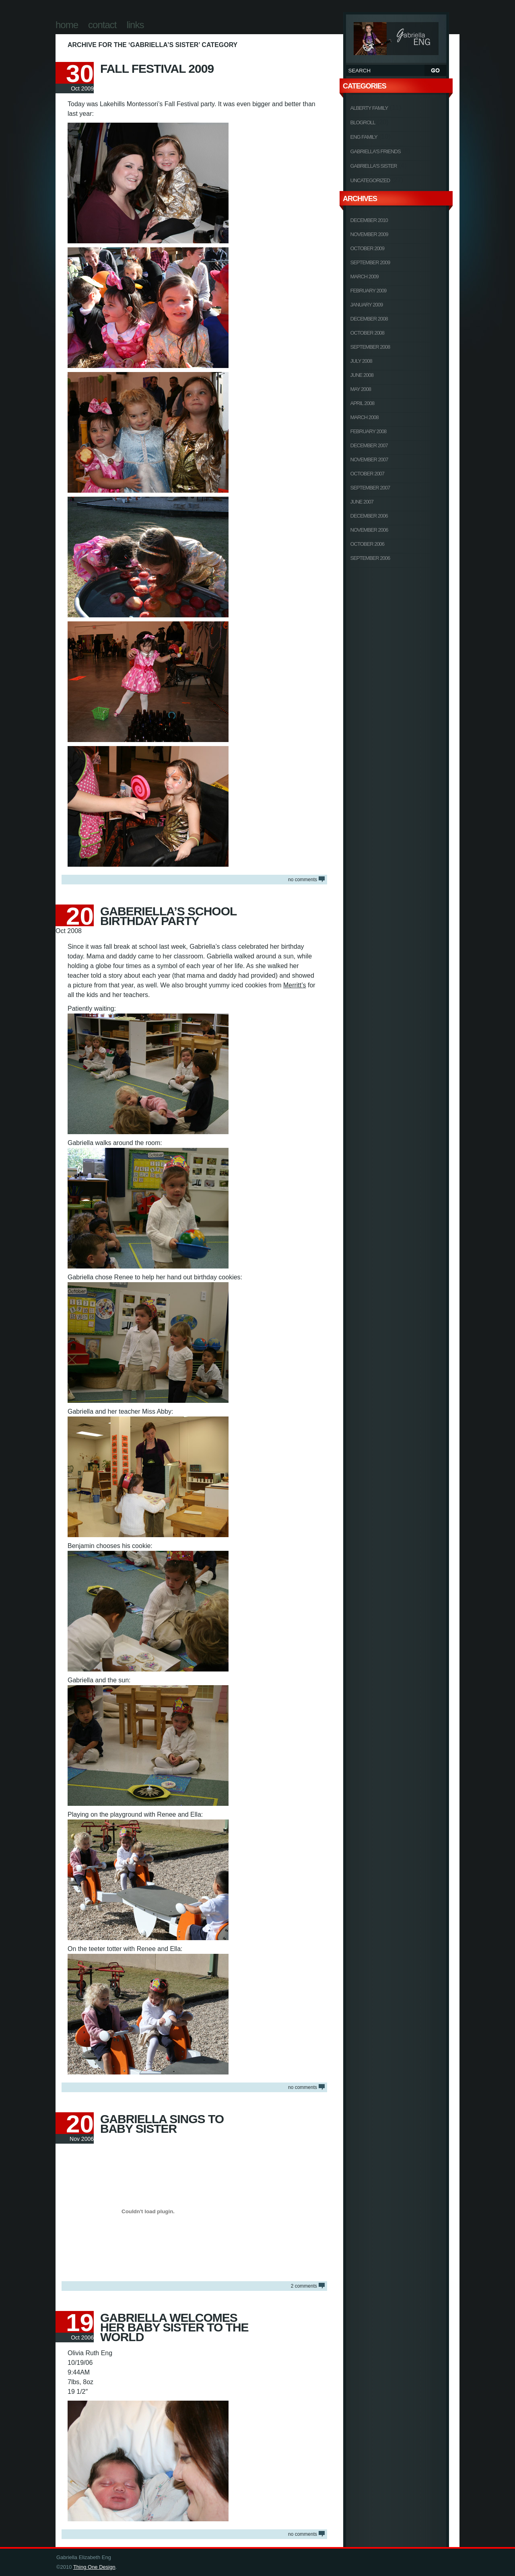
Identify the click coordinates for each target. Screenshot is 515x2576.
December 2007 (369, 445)
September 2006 (370, 558)
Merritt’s (294, 985)
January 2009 (366, 305)
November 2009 (369, 234)
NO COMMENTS (302, 879)
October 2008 (367, 333)
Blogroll (362, 122)
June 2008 (361, 375)
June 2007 (361, 502)
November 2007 (369, 459)
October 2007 (367, 474)
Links (135, 24)
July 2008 (361, 361)
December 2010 (369, 220)
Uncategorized (370, 180)
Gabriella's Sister (373, 166)
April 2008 (362, 403)
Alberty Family (369, 108)
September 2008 (370, 347)
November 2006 (369, 530)
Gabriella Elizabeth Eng (396, 37)
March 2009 (364, 276)
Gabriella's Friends (375, 151)
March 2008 (364, 417)
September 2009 (370, 262)
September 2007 (370, 488)
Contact (102, 24)
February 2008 (368, 431)
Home (67, 24)
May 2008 (360, 389)
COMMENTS (304, 2286)
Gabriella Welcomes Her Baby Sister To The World (174, 2327)
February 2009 (368, 291)
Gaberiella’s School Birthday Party (168, 916)
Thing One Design (94, 2567)
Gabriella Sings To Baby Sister (162, 2123)
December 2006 (369, 516)
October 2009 (367, 248)
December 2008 (369, 319)
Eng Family (363, 137)
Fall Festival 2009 (157, 68)
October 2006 (367, 544)
